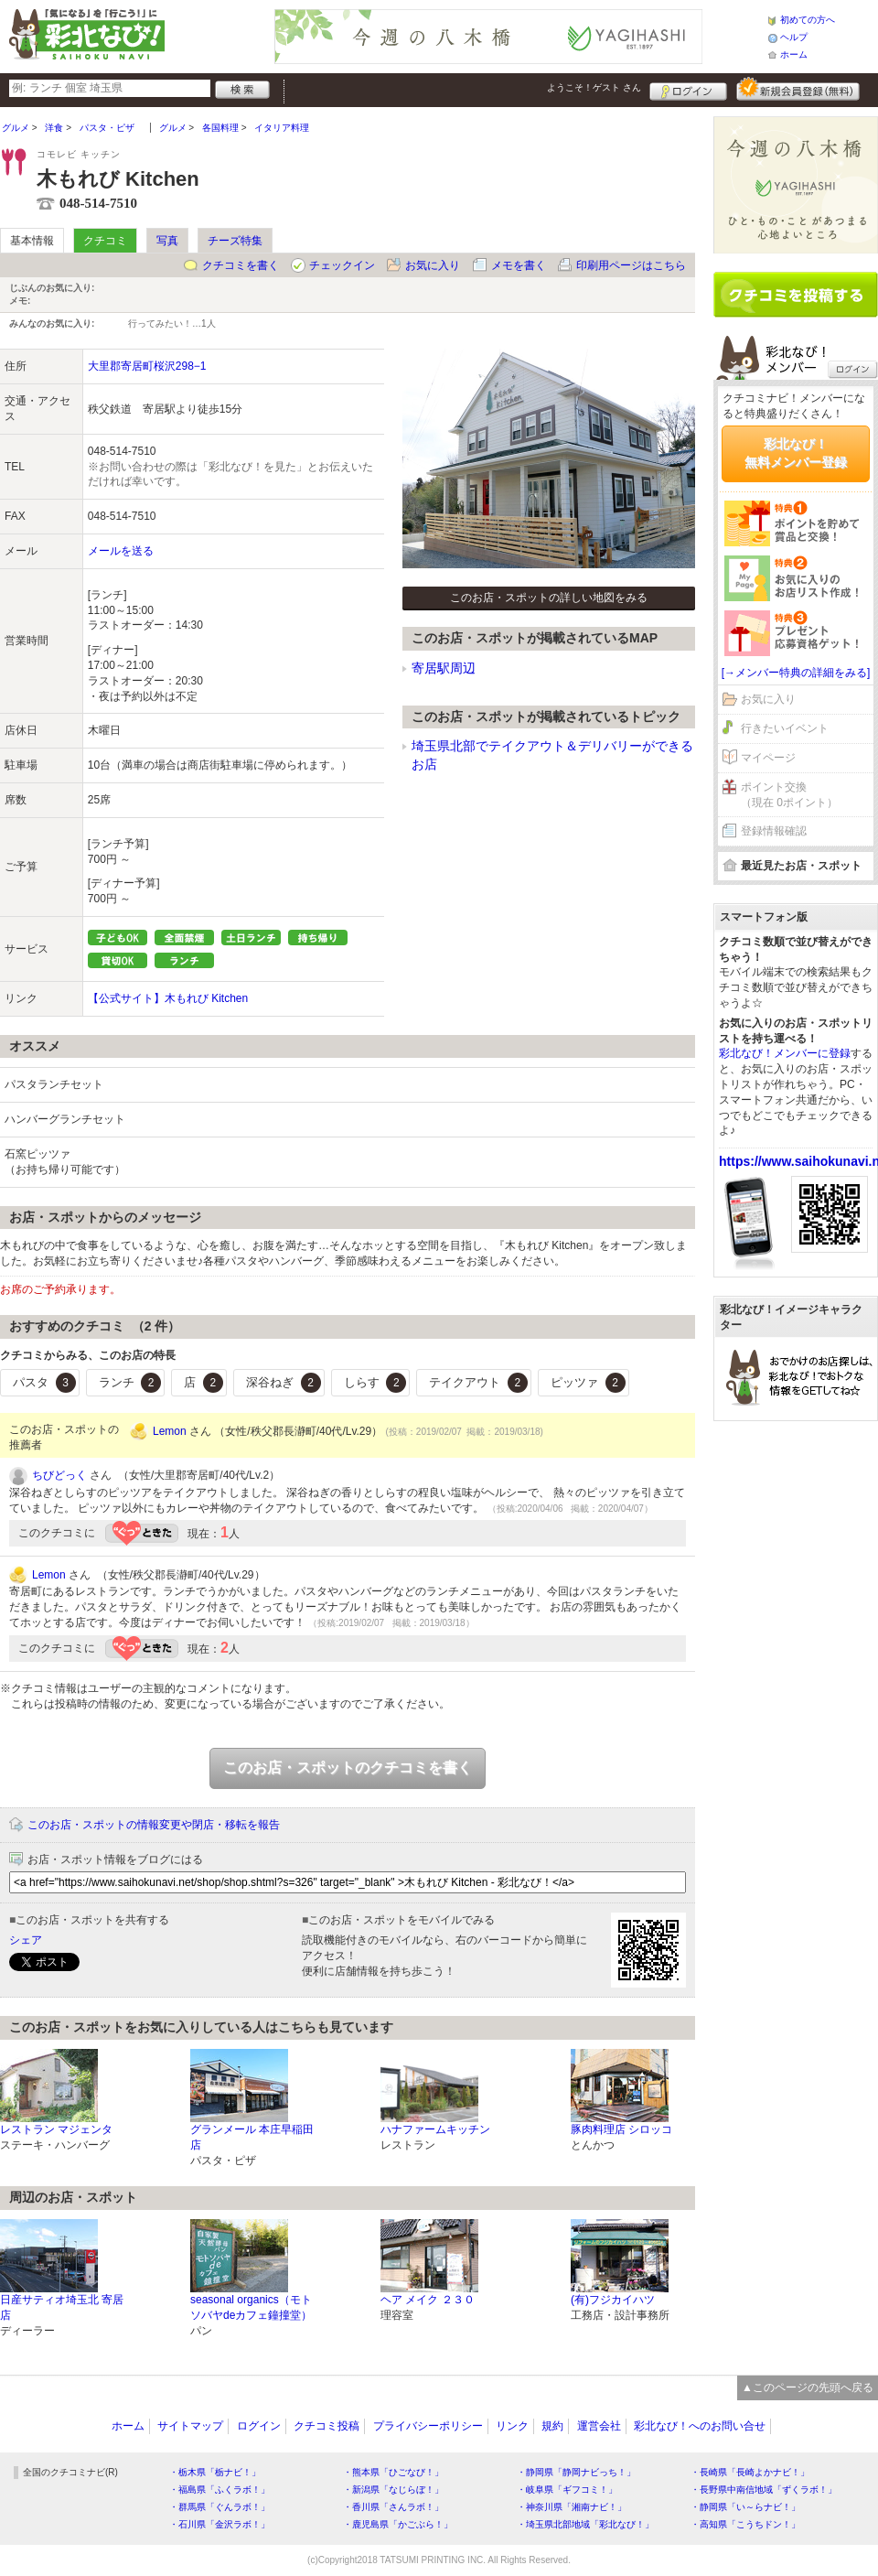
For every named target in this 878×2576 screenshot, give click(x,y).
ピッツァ (588, 1383)
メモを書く (518, 265)
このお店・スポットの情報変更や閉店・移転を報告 (153, 1824)
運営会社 (599, 2426)
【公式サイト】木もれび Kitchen (168, 998)
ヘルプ (794, 37)
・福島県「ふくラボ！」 (219, 2489)
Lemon (170, 1431)
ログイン (688, 89)
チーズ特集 (235, 240)
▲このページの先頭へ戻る (807, 2387)
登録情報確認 (774, 831)
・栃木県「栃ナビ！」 (215, 2472)
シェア (25, 1940)
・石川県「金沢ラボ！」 (219, 2524)
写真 (167, 240)
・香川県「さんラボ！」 (393, 2507)
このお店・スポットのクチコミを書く (347, 1767)
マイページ (768, 757)
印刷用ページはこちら (631, 265)
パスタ (44, 1383)
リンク (512, 2426)
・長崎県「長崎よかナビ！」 (750, 2472)
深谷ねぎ (283, 1383)
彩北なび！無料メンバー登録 (795, 453)
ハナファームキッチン (435, 2129)
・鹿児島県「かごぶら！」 (398, 2524)
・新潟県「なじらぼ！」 (393, 2489)
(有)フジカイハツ (613, 2299)
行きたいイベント (785, 728)
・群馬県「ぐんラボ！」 (219, 2507)
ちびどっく (59, 1475)
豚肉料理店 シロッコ (621, 2129)
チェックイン (342, 265)
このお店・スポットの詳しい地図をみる (549, 597)
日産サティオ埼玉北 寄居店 (61, 2307)
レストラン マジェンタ (56, 2129)
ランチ (130, 1383)
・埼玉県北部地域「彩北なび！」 (585, 2524)
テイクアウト (478, 1383)
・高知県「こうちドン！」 (745, 2524)
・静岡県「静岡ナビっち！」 (576, 2472)
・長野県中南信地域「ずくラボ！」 (764, 2489)
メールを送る (121, 550)
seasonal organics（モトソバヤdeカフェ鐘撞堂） (251, 2307)
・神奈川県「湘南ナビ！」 (571, 2507)
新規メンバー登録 (798, 89)
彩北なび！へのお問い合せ (700, 2426)
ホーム (794, 54)
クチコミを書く (240, 265)
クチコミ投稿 (326, 2426)
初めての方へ (807, 20)
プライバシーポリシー (428, 2426)
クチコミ (105, 240)
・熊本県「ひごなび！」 (393, 2472)
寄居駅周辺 (444, 668)
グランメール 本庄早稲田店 (252, 2137)
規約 (552, 2426)
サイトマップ (190, 2426)
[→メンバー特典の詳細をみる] (796, 672)
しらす (375, 1383)
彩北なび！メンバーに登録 (785, 1053)
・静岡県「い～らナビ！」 (745, 2507)
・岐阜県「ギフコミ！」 (567, 2489)
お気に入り (432, 265)
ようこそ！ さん (594, 87)
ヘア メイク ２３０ (427, 2299)
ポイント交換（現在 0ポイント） (789, 795)
